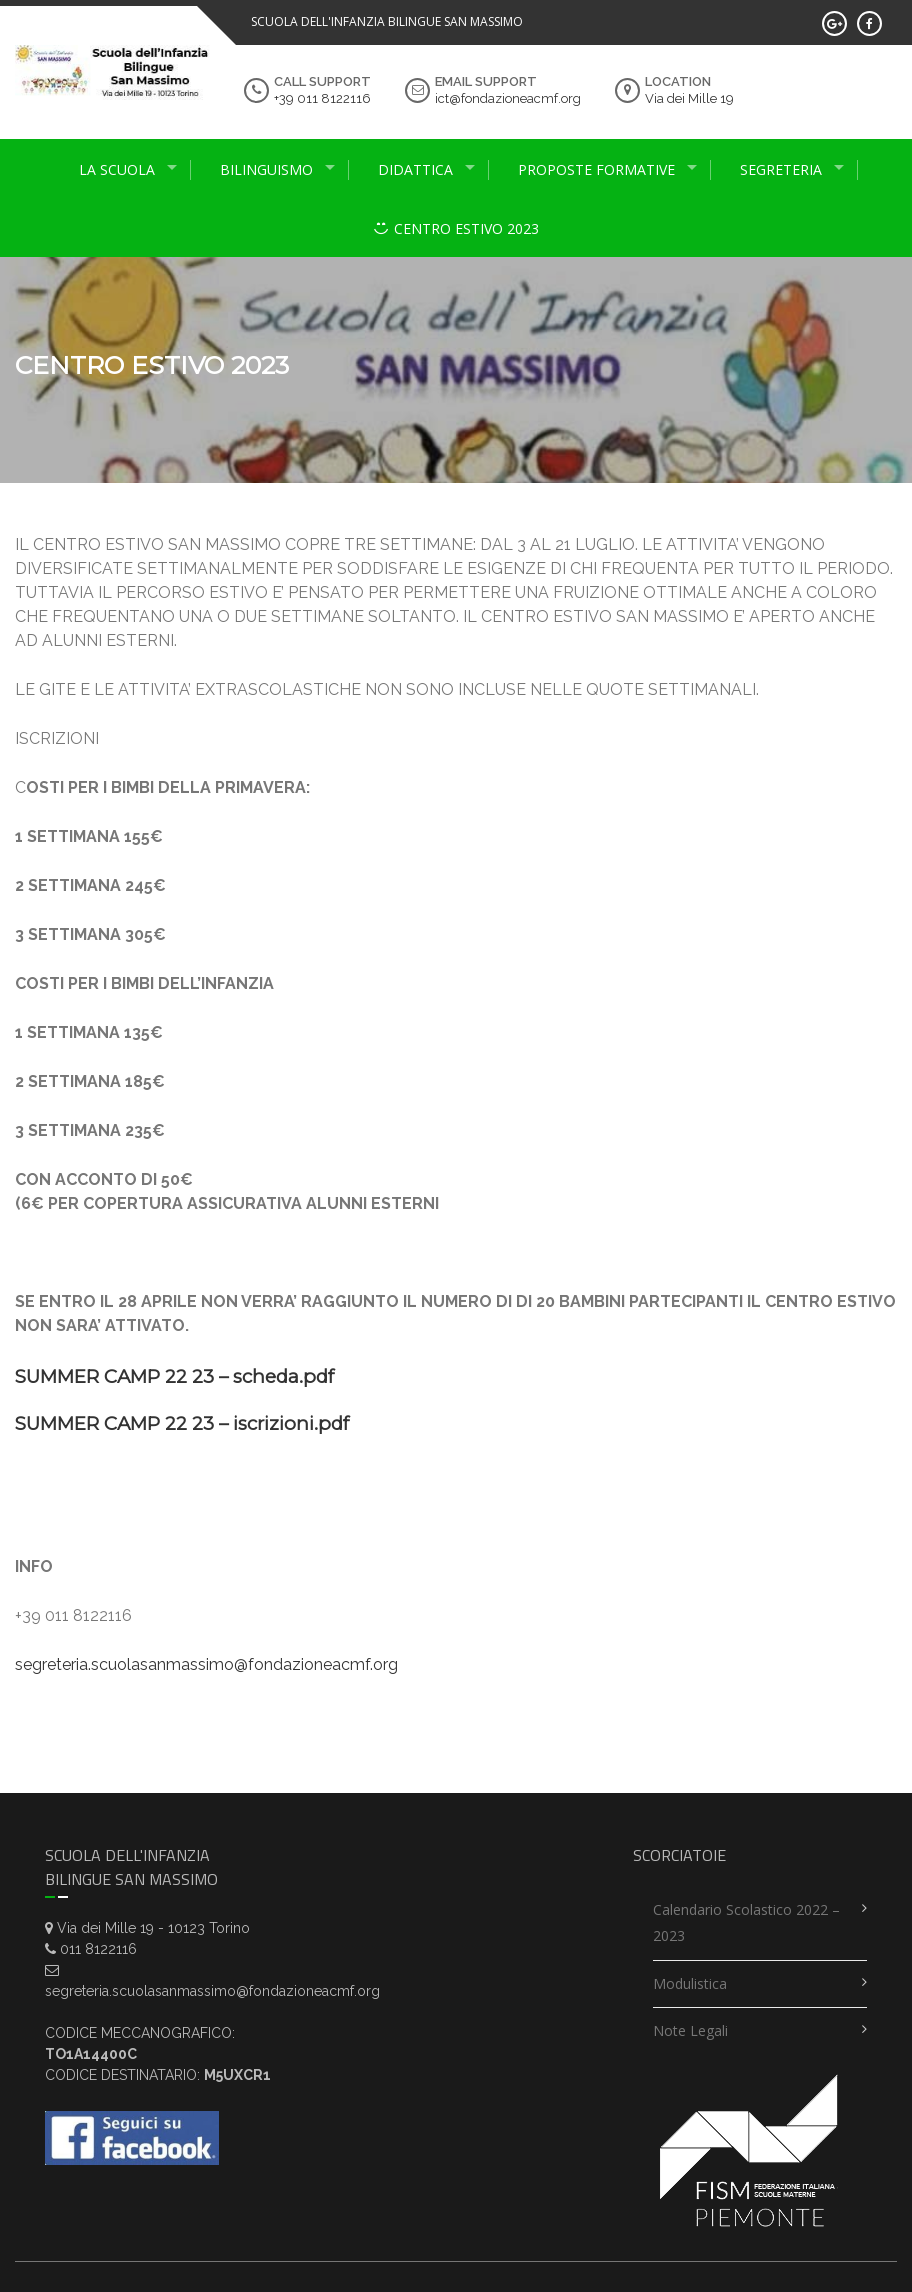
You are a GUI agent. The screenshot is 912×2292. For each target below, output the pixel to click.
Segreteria (781, 169)
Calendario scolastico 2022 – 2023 (746, 1923)
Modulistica (690, 1983)
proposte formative (596, 169)
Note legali (690, 2030)
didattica (415, 169)
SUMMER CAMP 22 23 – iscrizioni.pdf (182, 1423)
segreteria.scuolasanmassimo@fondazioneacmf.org (206, 1664)
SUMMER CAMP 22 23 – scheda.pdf (174, 1376)
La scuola (117, 169)
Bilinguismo (266, 169)
